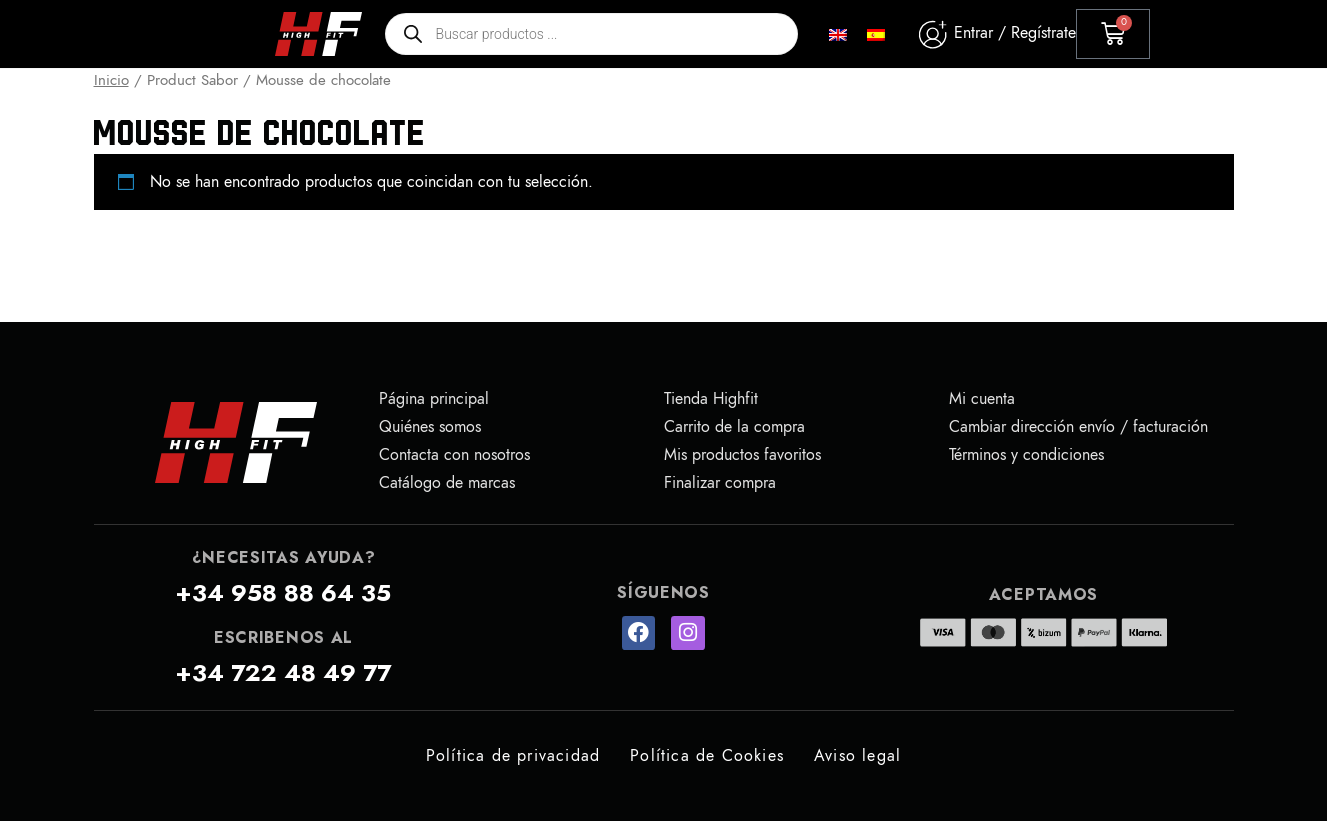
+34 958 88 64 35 (283, 593)
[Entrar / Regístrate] (932, 34)
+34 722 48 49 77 (283, 673)
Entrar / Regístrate (1015, 33)
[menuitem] (838, 34)
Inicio (111, 80)
